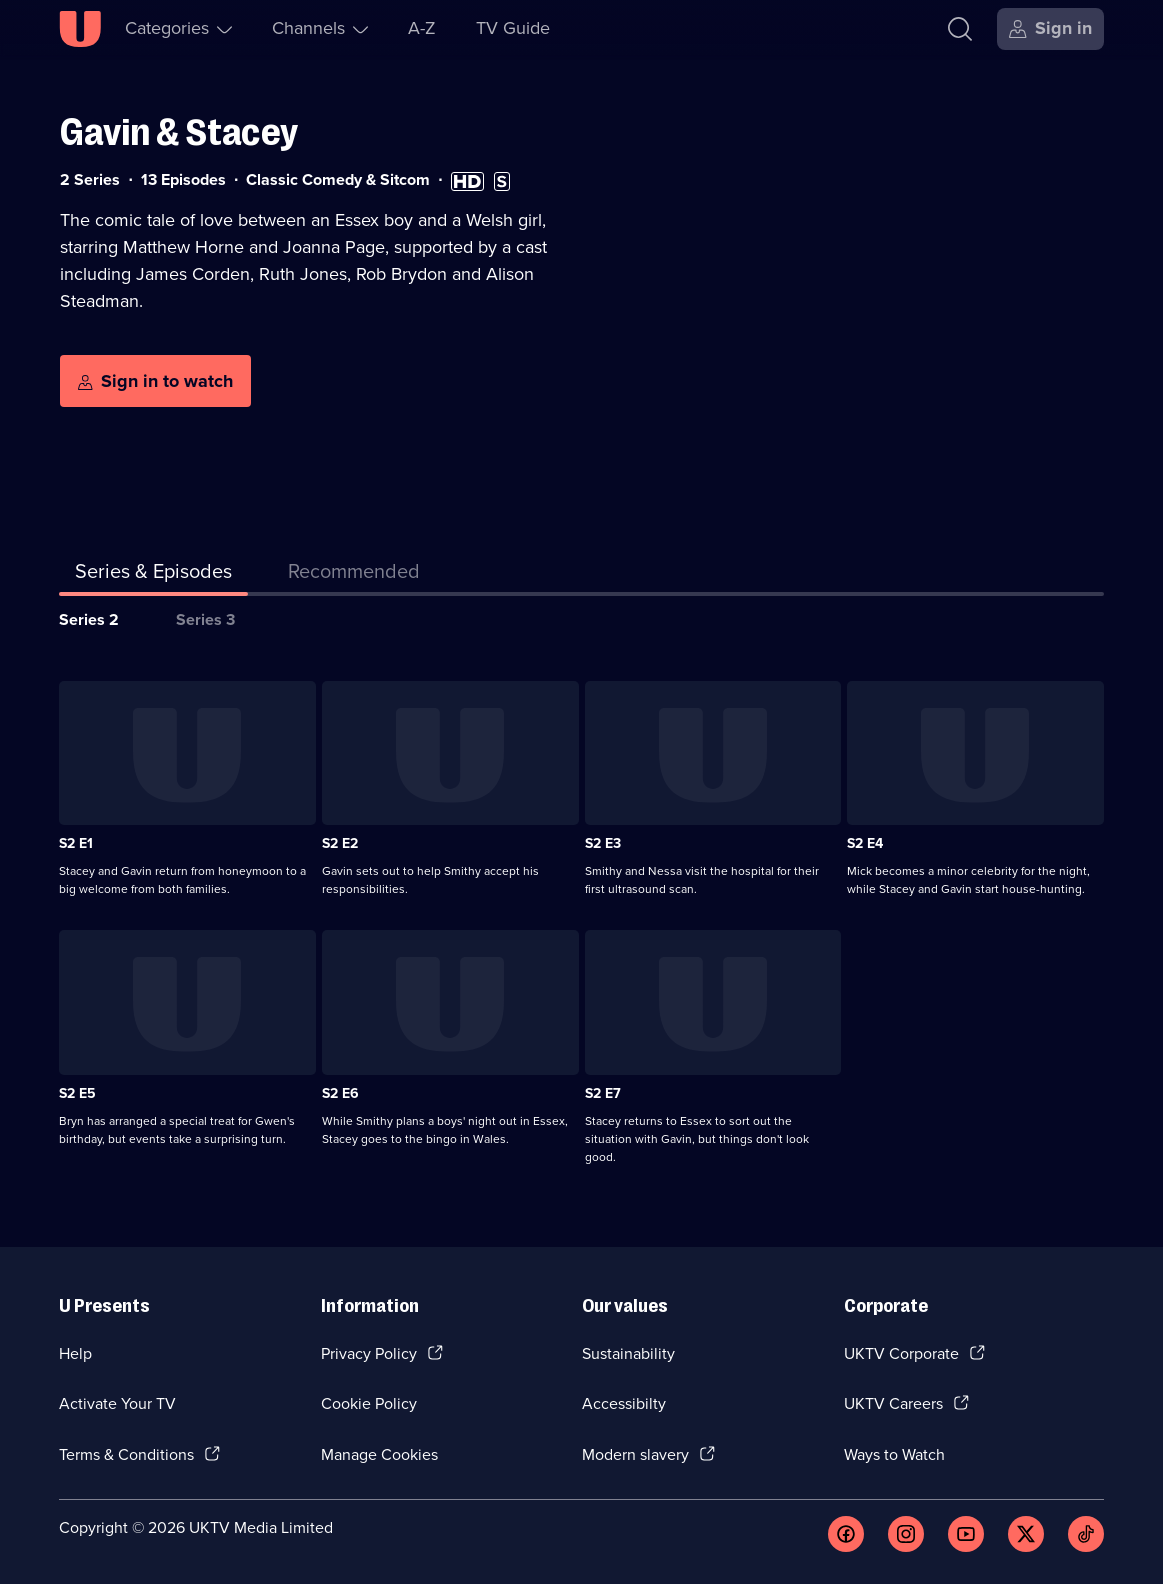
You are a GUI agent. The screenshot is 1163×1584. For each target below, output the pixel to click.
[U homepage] (80, 29)
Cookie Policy (369, 1403)
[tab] (354, 575)
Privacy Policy (369, 1353)
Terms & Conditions (126, 1454)
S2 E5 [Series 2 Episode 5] (77, 1093)
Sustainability (628, 1353)
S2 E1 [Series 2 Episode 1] (76, 843)
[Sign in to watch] (155, 381)
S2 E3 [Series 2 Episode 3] (603, 843)
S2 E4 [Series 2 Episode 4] (865, 843)
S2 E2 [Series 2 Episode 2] (340, 843)
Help (75, 1353)
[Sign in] (1050, 29)
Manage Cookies (379, 1454)
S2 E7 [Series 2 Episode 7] (603, 1093)
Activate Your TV (117, 1403)
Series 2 (89, 619)
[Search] (960, 29)
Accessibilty (624, 1403)
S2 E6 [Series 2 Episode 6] (340, 1093)
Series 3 (205, 619)
